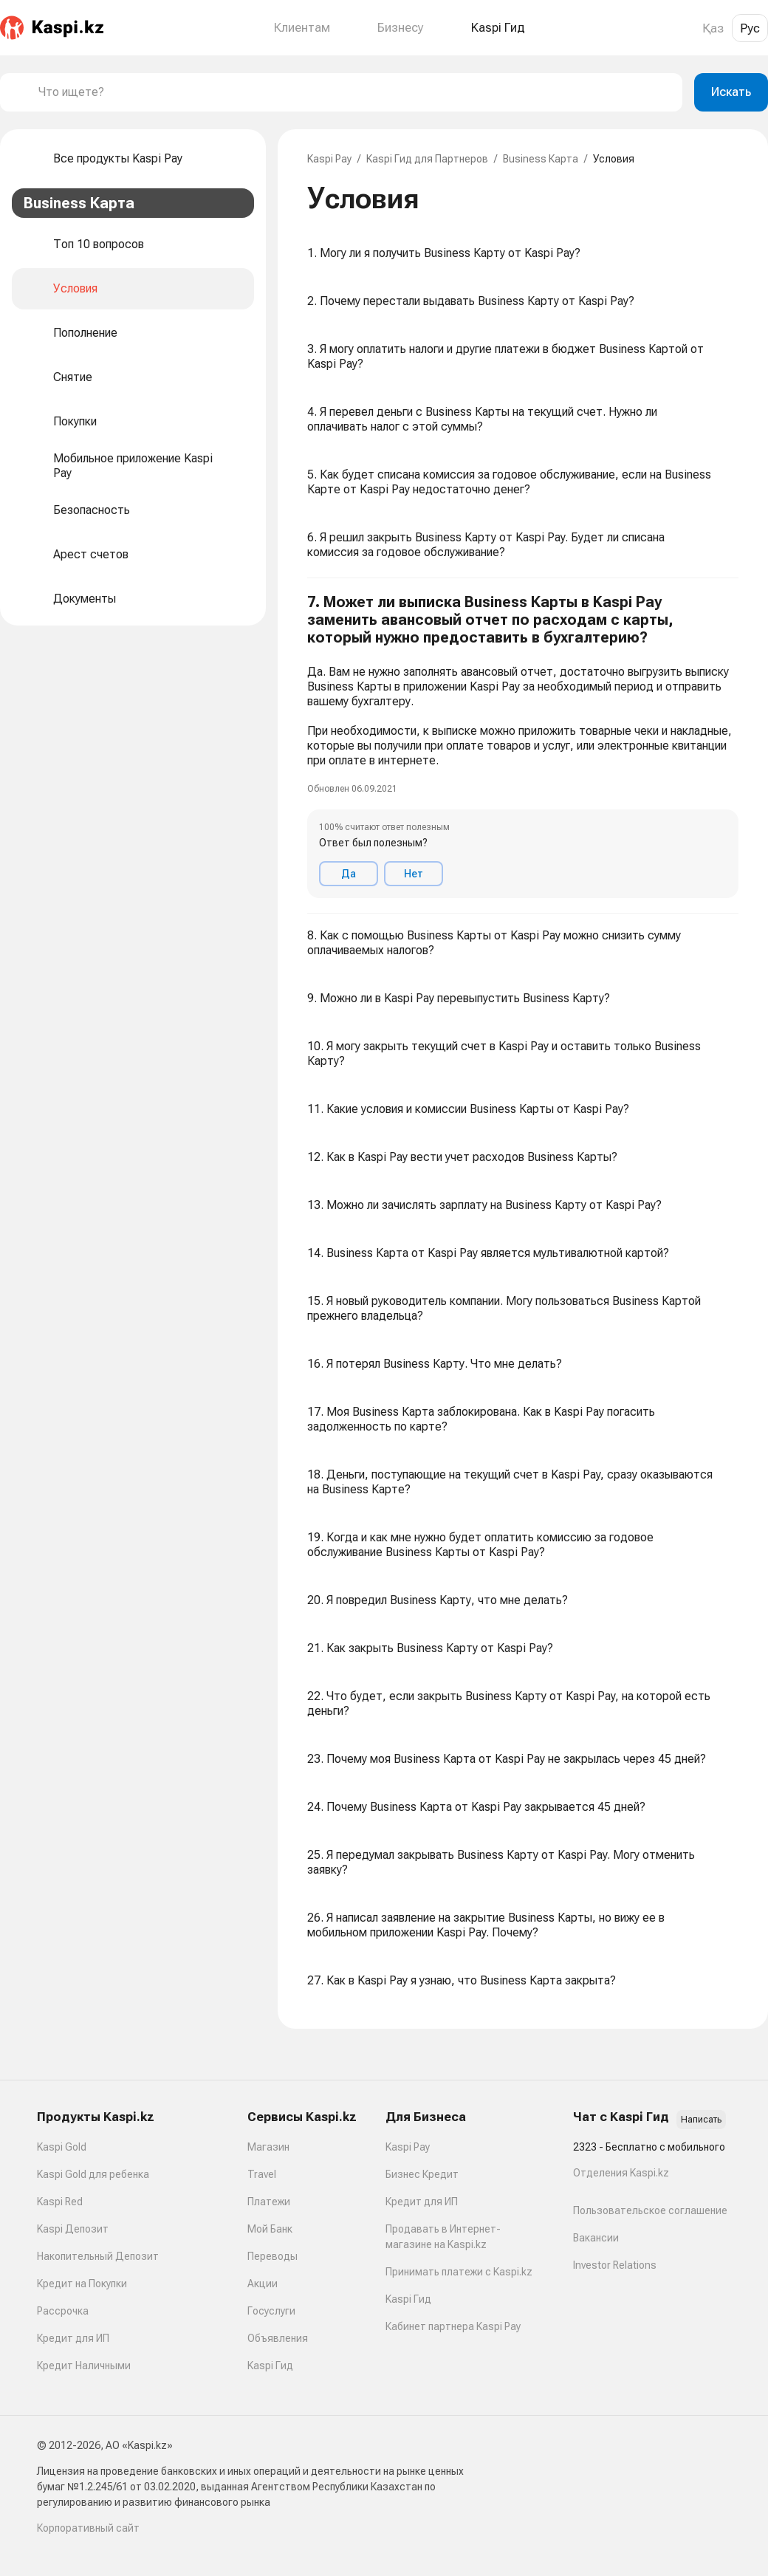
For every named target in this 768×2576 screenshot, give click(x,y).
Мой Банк (269, 2229)
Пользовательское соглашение (650, 2210)
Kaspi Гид (270, 2365)
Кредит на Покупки (82, 2283)
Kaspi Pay (329, 159)
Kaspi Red (60, 2201)
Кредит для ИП (73, 2338)
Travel (261, 2174)
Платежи (268, 2201)
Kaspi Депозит (73, 2229)
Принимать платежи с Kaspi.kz (458, 2272)
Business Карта (540, 159)
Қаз (713, 28)
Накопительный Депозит (98, 2256)
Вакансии (596, 2238)
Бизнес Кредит (422, 2174)
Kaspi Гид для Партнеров (427, 159)
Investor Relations (614, 2265)
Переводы (272, 2256)
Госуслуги (271, 2311)
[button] (522, 746)
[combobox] (354, 92)
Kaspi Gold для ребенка (93, 2174)
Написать (701, 2119)
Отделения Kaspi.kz (621, 2173)
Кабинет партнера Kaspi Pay (453, 2326)
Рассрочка (63, 2311)
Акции (262, 2283)
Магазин (268, 2147)
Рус (750, 28)
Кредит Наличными (84, 2365)
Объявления (277, 2338)
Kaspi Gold (61, 2147)
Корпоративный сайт (88, 2528)
